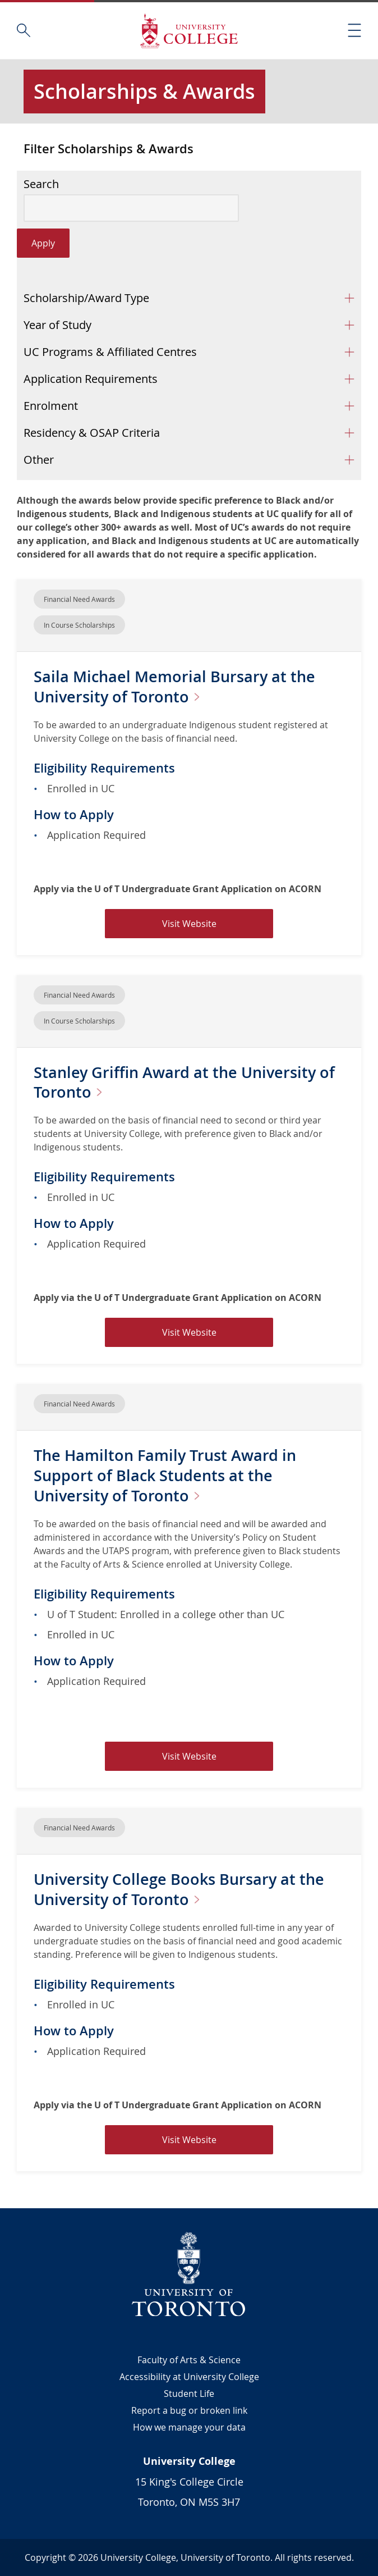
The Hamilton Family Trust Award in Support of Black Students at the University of (169, 1475)
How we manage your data (189, 2427)
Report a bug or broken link (189, 2410)
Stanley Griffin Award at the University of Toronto (188, 1082)
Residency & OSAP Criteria (92, 432)
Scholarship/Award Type (86, 297)
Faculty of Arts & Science (189, 2360)
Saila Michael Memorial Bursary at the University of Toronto (177, 686)
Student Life (189, 2393)
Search (41, 184)
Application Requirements (91, 378)
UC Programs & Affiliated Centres (110, 351)
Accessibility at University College (189, 2377)
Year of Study (57, 324)
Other (39, 459)
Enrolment (51, 405)
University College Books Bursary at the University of (182, 1889)
